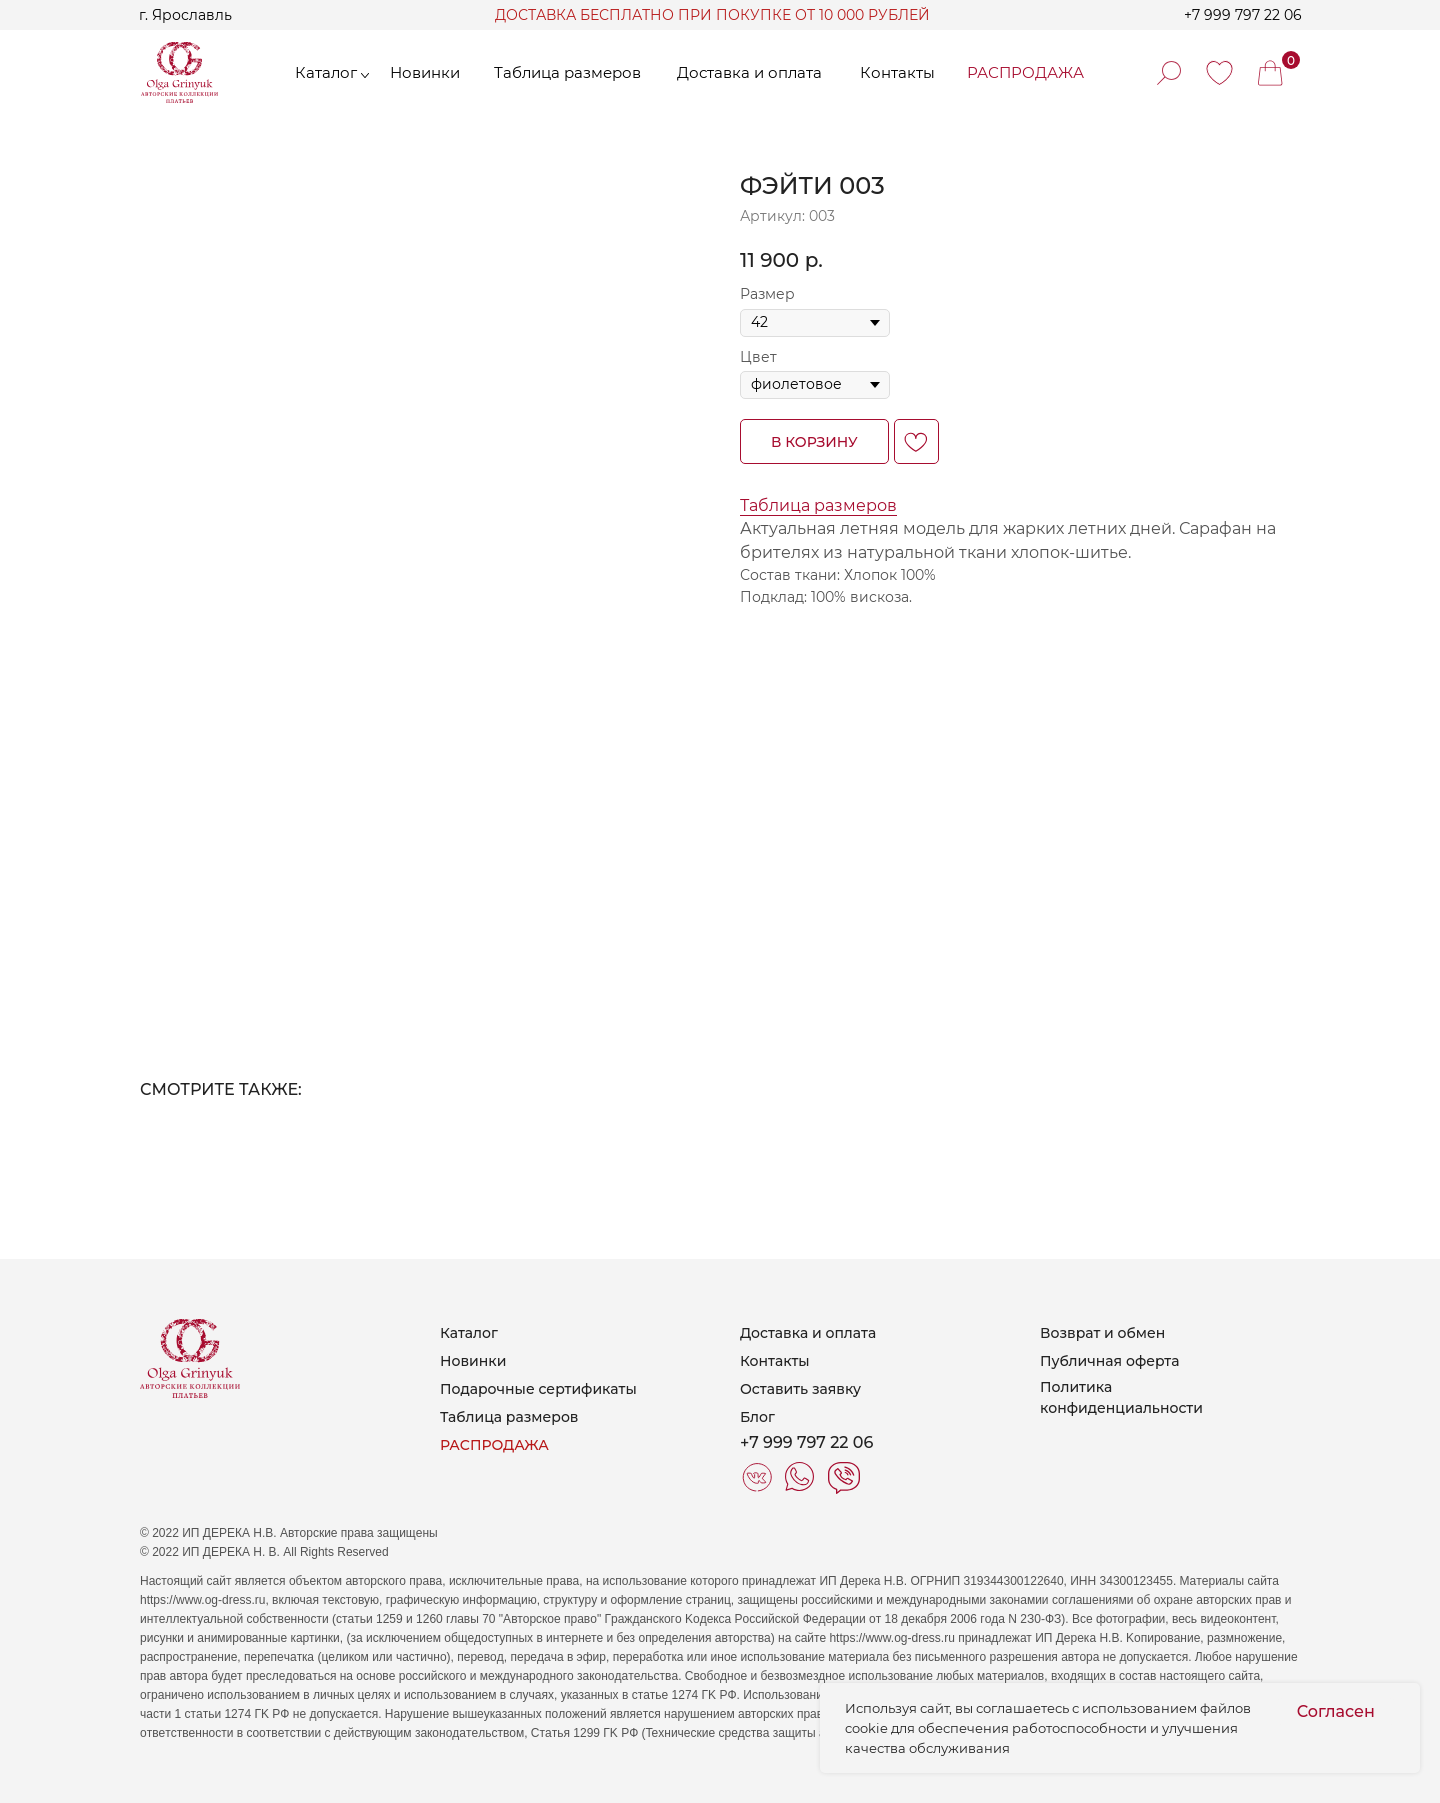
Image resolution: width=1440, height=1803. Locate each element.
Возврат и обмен (1102, 1333)
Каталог (469, 1333)
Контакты (775, 1361)
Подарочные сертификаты (538, 1389)
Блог (757, 1417)
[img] (1219, 73)
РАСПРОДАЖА (494, 1445)
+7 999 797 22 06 (1243, 15)
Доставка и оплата (808, 1333)
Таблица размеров (818, 505)
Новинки (473, 1361)
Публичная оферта (1109, 1361)
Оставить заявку (800, 1389)
